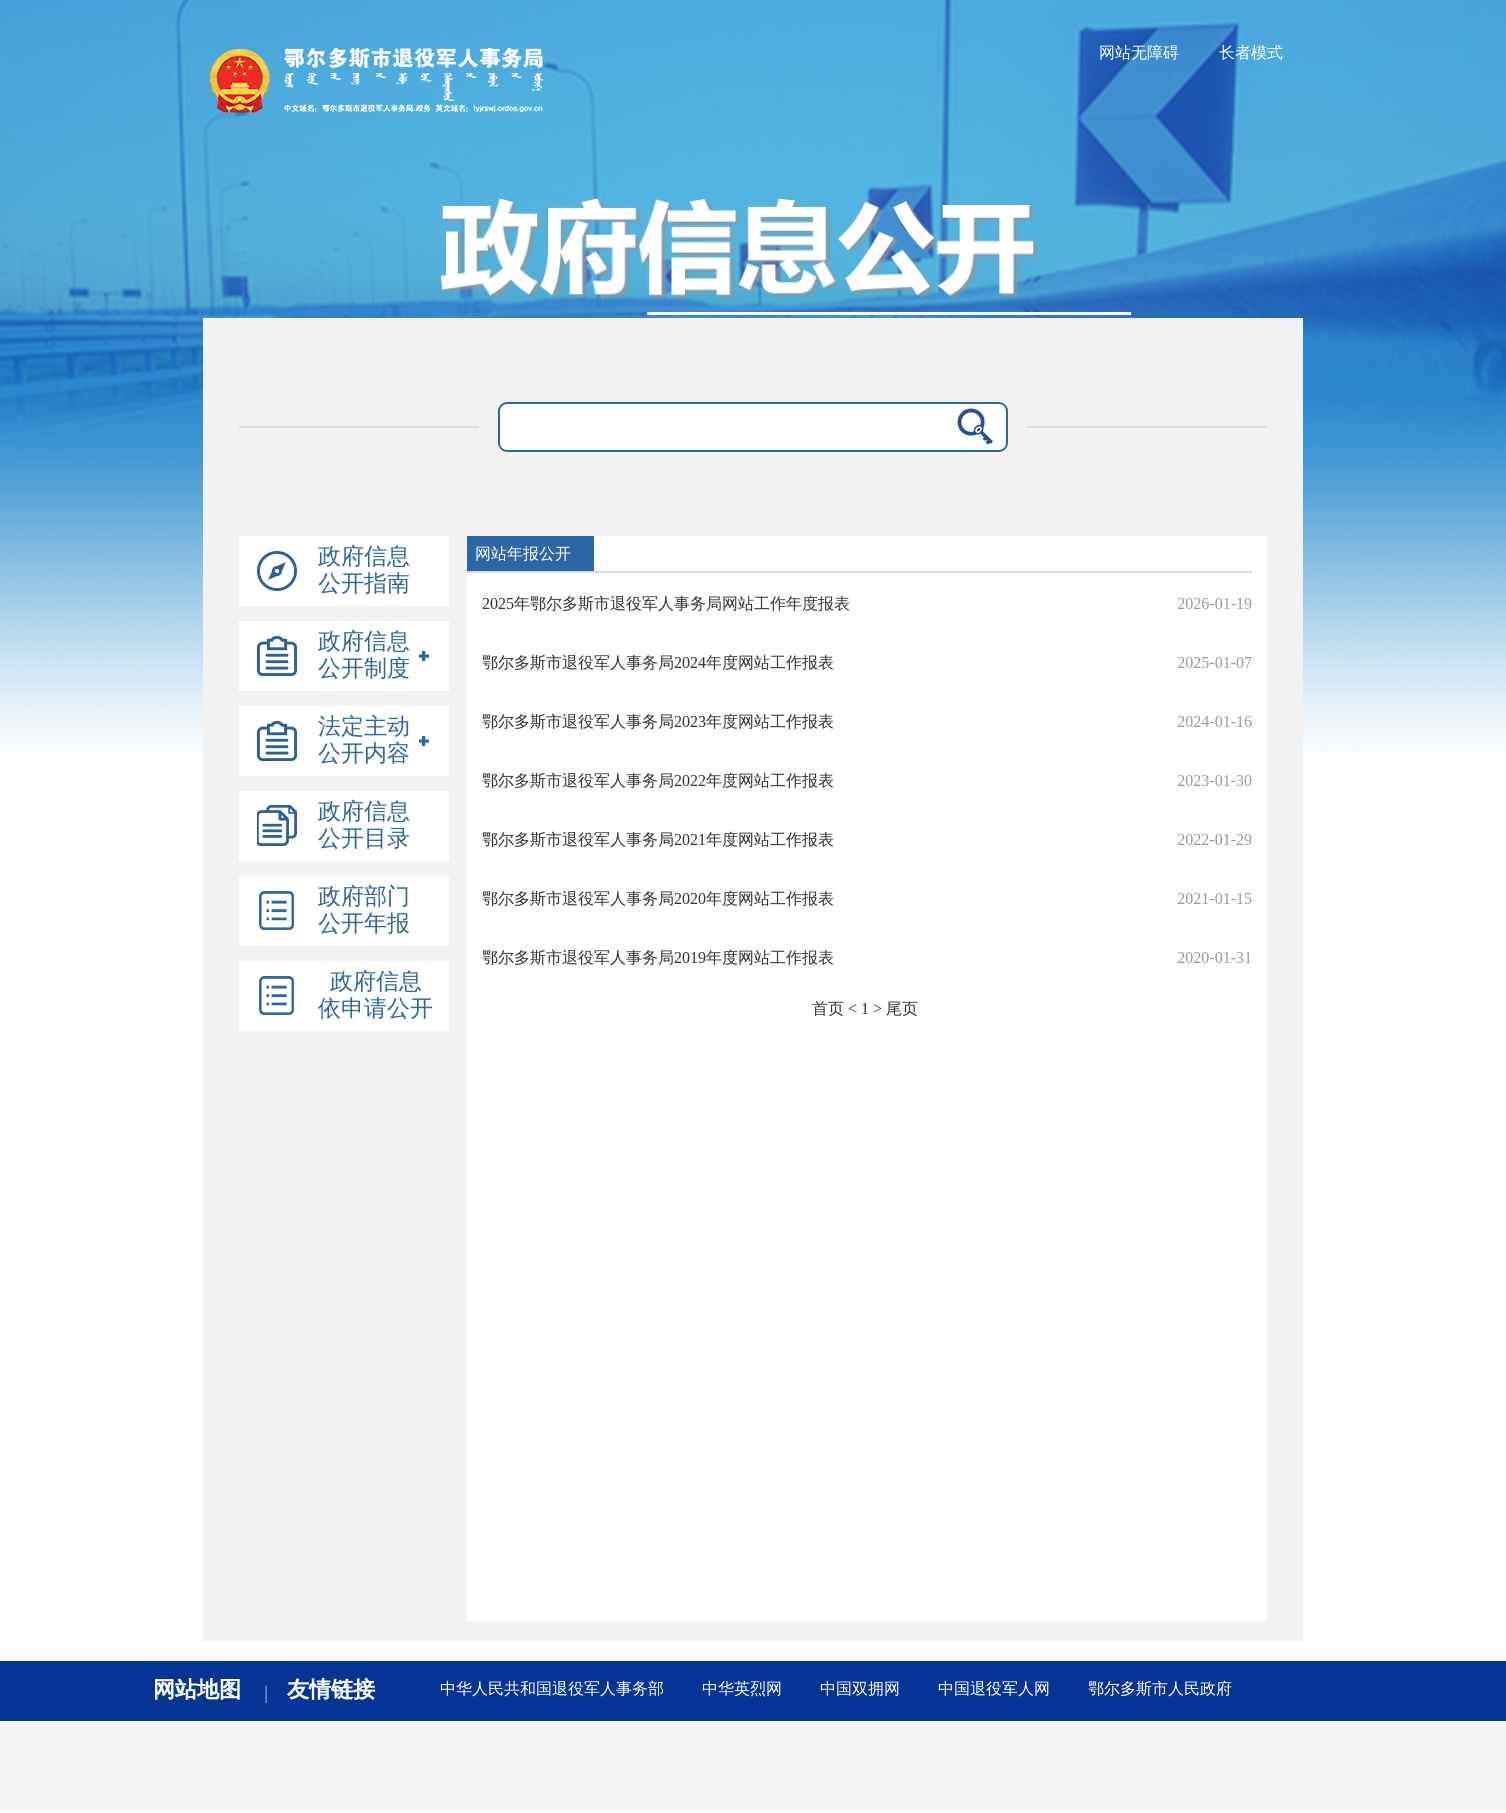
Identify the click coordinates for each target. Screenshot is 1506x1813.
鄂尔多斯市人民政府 (1160, 1688)
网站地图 (197, 1689)
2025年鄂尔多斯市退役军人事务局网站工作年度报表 (666, 603)
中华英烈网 (742, 1688)
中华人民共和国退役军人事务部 (552, 1688)
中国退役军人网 (994, 1688)
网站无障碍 (1139, 53)
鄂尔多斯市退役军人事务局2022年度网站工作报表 (658, 780)
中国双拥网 (860, 1688)
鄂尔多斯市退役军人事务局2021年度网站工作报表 (658, 839)
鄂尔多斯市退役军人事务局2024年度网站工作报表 (658, 662)
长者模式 (1251, 53)
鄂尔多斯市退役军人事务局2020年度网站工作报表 (658, 898)
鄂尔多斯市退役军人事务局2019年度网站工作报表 (658, 957)
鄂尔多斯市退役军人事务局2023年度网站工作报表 (658, 721)
